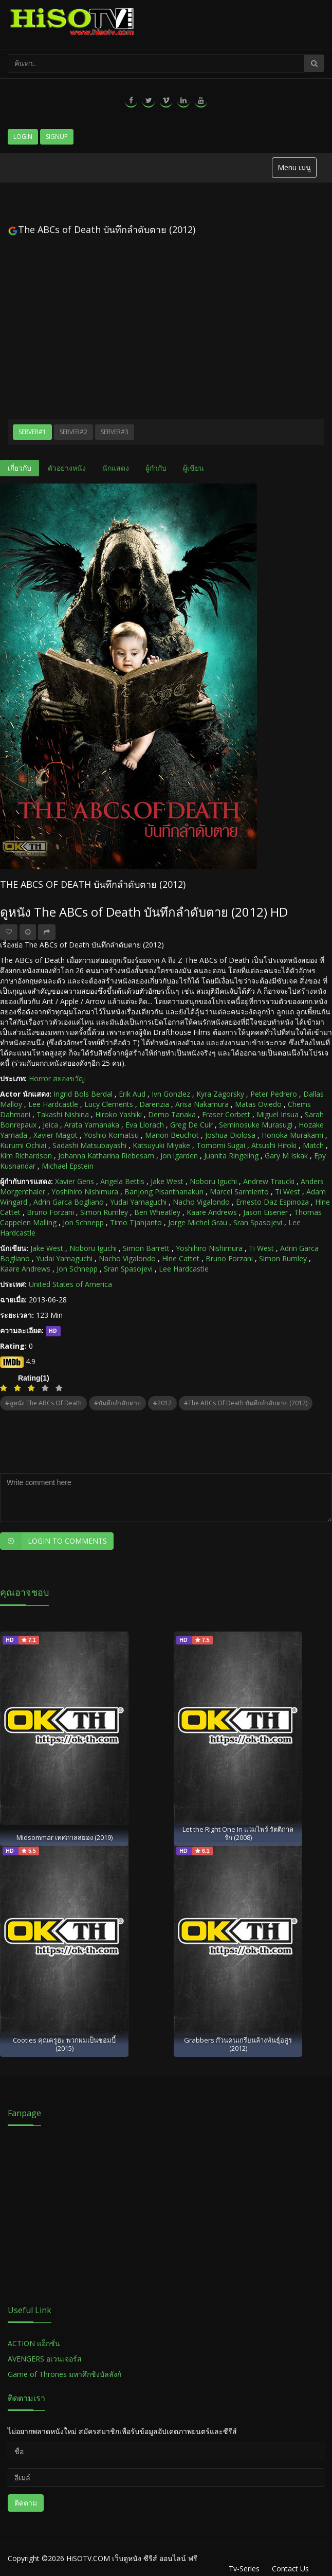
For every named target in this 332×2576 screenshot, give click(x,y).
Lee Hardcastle (53, 1104)
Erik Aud (132, 1094)
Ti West (287, 1191)
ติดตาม (25, 2503)
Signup (57, 136)
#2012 (162, 1403)
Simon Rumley (104, 1212)
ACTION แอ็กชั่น (34, 2343)
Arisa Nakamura (202, 1104)
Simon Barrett (146, 1248)
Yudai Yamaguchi (138, 1202)
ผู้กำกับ (156, 468)
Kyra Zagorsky (220, 1094)
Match (313, 1145)
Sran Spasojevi (257, 1222)
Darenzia (154, 1104)
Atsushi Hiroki (274, 1145)
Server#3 (114, 431)
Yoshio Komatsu (111, 1135)
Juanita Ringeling (231, 1155)
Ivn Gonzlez (171, 1094)
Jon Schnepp (83, 1222)
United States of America (70, 1284)
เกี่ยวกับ (19, 468)
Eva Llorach (144, 1125)
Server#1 (32, 431)
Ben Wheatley (157, 1212)
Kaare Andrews (212, 1212)
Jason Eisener (265, 1212)
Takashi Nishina (62, 1114)
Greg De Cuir (191, 1125)
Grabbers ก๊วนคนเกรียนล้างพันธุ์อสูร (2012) (238, 2043)
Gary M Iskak (286, 1155)
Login (22, 136)
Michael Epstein (68, 1166)
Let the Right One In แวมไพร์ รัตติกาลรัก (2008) (237, 1832)
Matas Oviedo (258, 1104)
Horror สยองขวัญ (57, 1078)
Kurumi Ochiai (23, 1145)
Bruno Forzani (50, 1212)
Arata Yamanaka (91, 1125)
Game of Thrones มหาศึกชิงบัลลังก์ (65, 2374)
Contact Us (290, 2568)
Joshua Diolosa (230, 1135)
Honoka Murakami (292, 1135)
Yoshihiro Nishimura (84, 1191)
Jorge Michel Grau (197, 1222)
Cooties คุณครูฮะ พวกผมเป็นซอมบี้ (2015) (64, 2043)
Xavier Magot (55, 1135)
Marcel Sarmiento (239, 1191)
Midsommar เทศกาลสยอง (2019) (64, 1837)
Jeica (50, 1125)
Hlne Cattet (180, 1258)
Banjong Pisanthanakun (164, 1191)
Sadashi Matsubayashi (89, 1145)
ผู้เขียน (193, 468)
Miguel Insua (277, 1114)
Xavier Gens (74, 1181)
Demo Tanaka (172, 1114)
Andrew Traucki (268, 1181)
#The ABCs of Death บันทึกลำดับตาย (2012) (245, 1403)
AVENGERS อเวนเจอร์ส (45, 2359)
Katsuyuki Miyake (161, 1145)
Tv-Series (244, 2568)
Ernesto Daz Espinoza (272, 1202)
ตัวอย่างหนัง (67, 468)
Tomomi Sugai (220, 1145)
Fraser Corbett (226, 1114)
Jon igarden (179, 1155)
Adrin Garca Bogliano (68, 1202)
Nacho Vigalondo (201, 1202)
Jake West (167, 1181)
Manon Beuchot (172, 1135)
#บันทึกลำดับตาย (117, 1403)
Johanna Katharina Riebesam (106, 1155)
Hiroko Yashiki (118, 1114)
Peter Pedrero (273, 1094)
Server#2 (73, 431)
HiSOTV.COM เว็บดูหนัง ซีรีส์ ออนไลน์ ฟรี (131, 2558)
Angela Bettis (122, 1181)
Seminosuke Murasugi (255, 1125)
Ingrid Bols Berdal (83, 1094)
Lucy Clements (108, 1104)
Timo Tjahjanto (136, 1222)
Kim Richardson (26, 1155)
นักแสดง (115, 468)
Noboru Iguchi (213, 1181)
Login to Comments (53, 1541)
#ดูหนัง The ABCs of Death (43, 1403)
